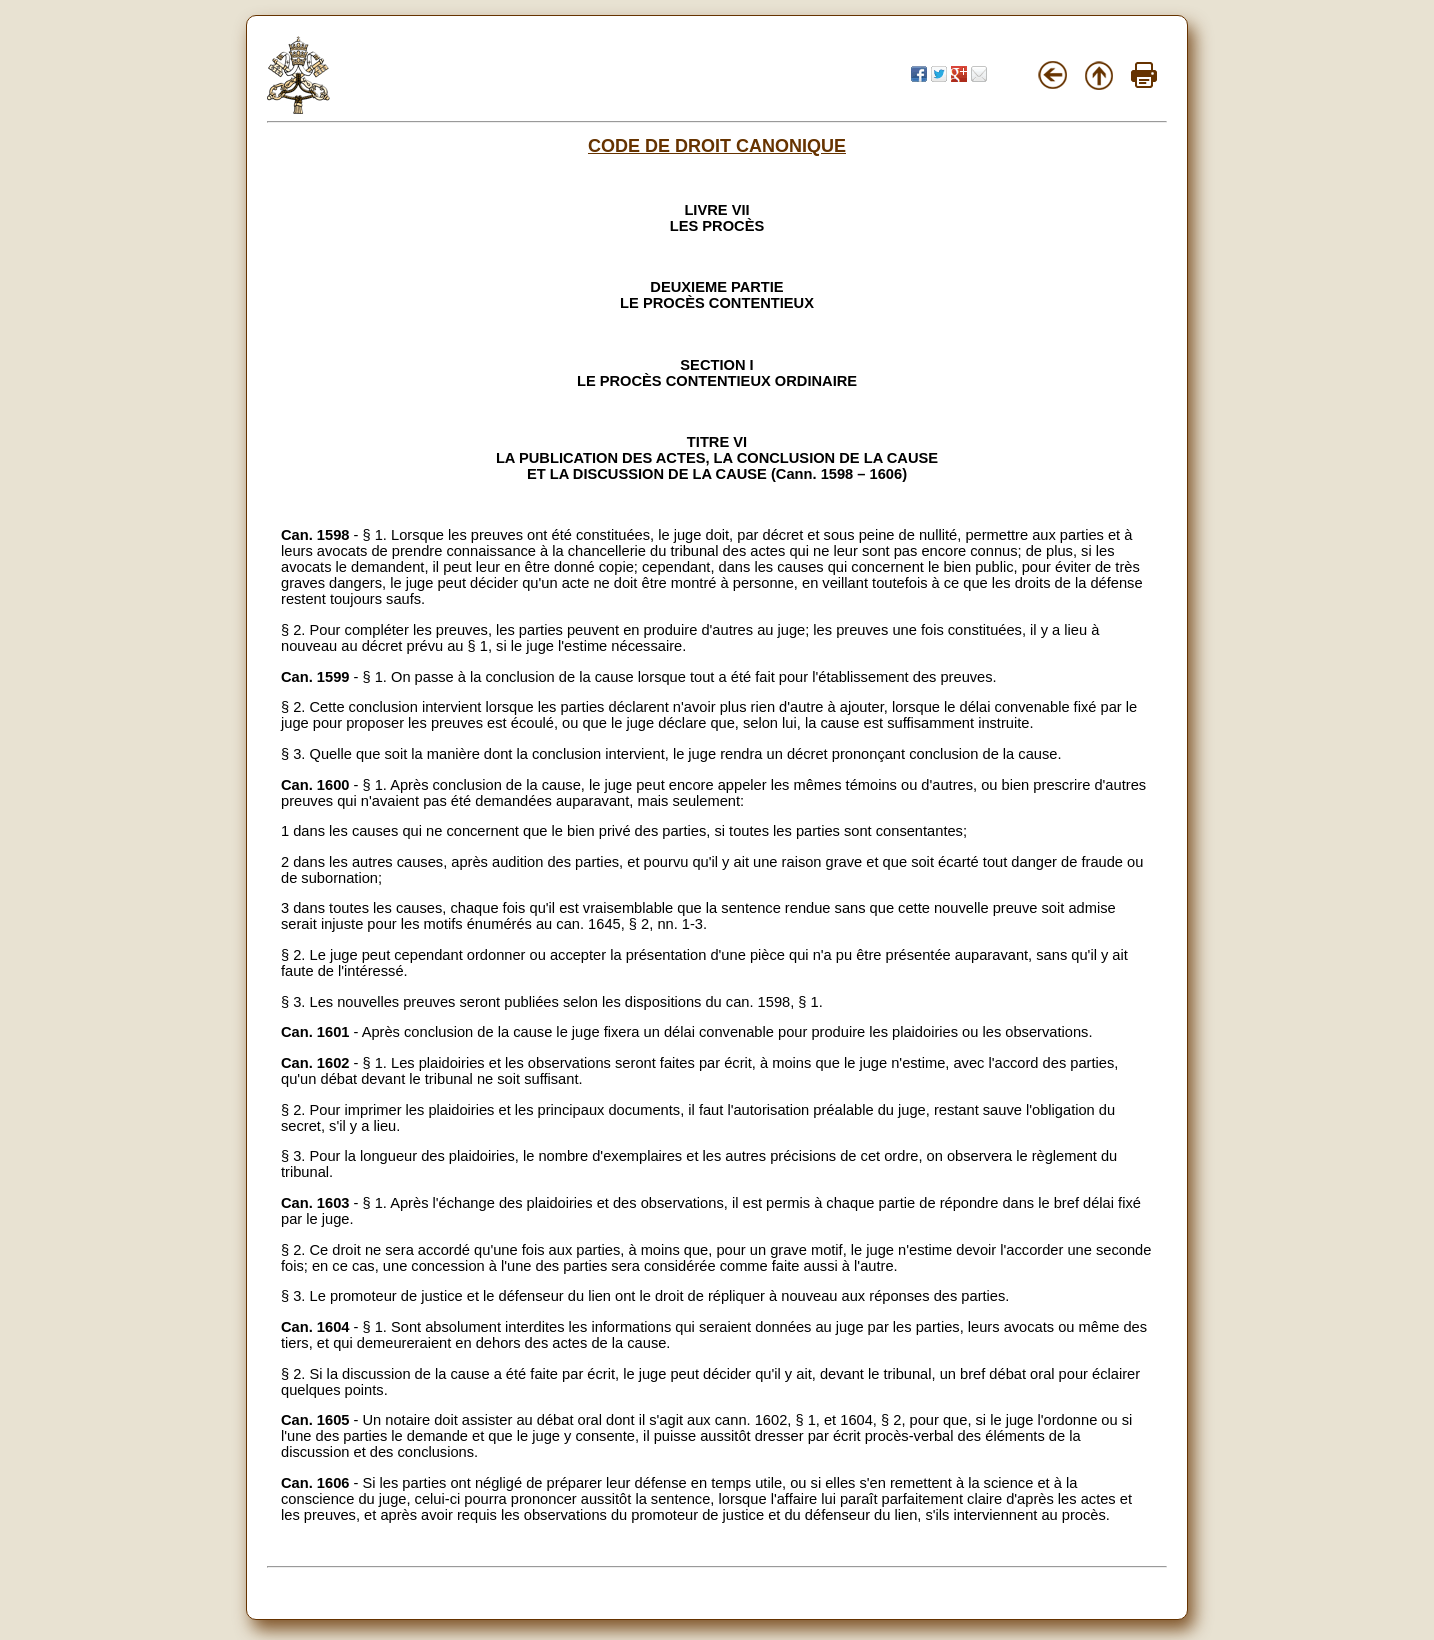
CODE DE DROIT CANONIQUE (717, 146)
